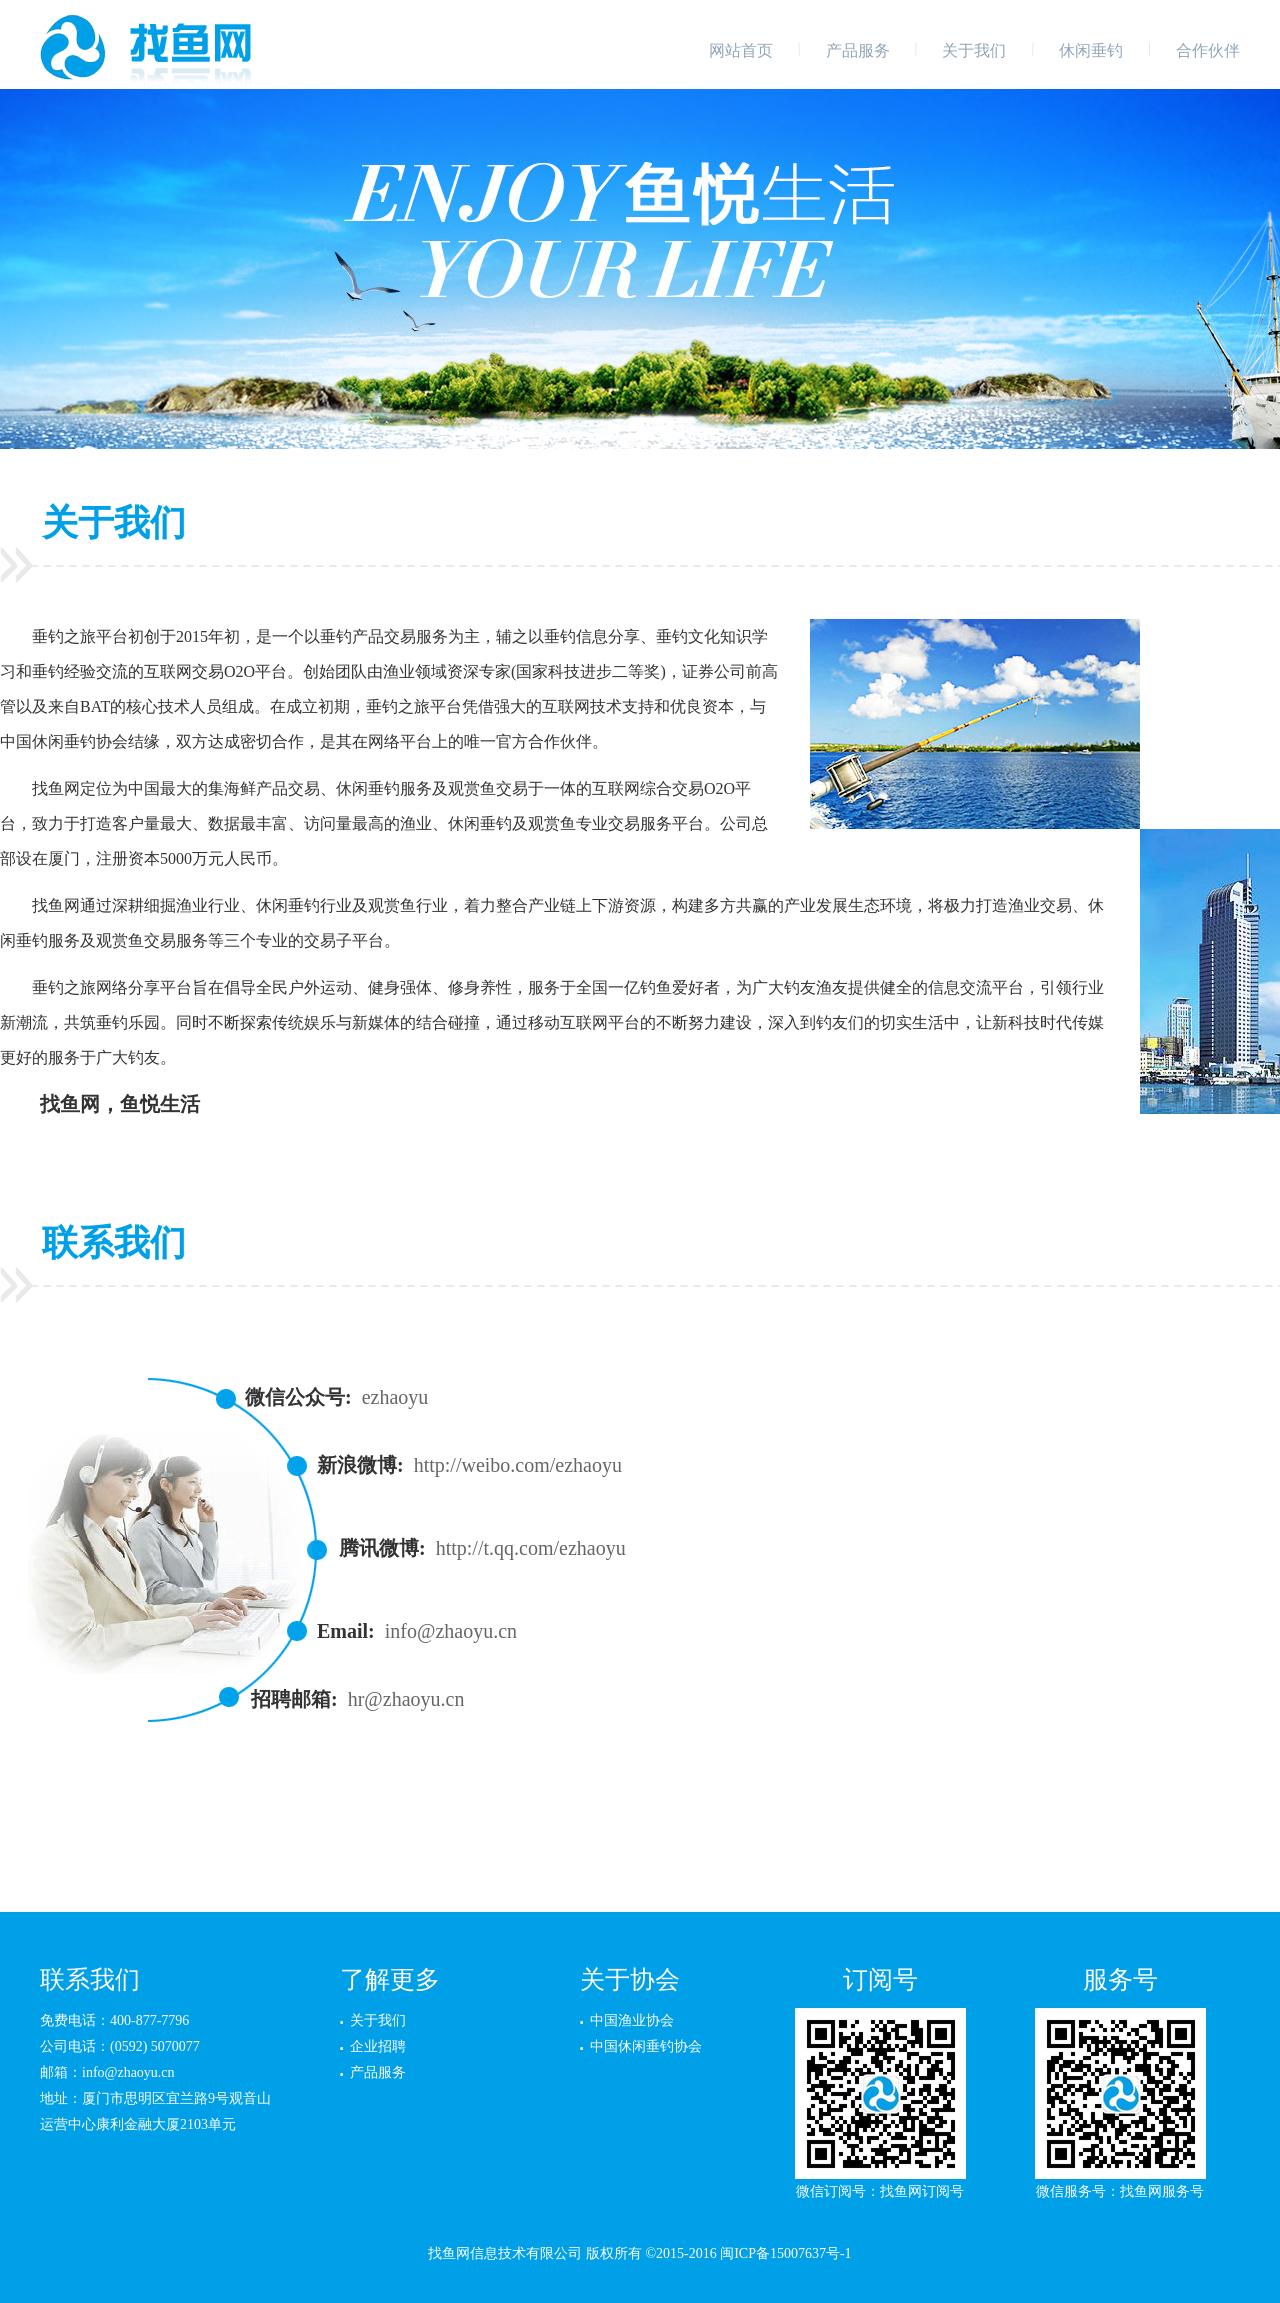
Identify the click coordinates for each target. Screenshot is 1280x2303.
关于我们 (974, 50)
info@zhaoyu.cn (451, 1631)
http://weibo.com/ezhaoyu (518, 1465)
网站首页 (741, 50)
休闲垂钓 (1091, 50)
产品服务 (858, 50)
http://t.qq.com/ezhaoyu (531, 1548)
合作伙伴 (1208, 50)
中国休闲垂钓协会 (646, 2046)
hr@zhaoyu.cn (406, 1699)
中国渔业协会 (632, 2020)
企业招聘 (378, 2046)
